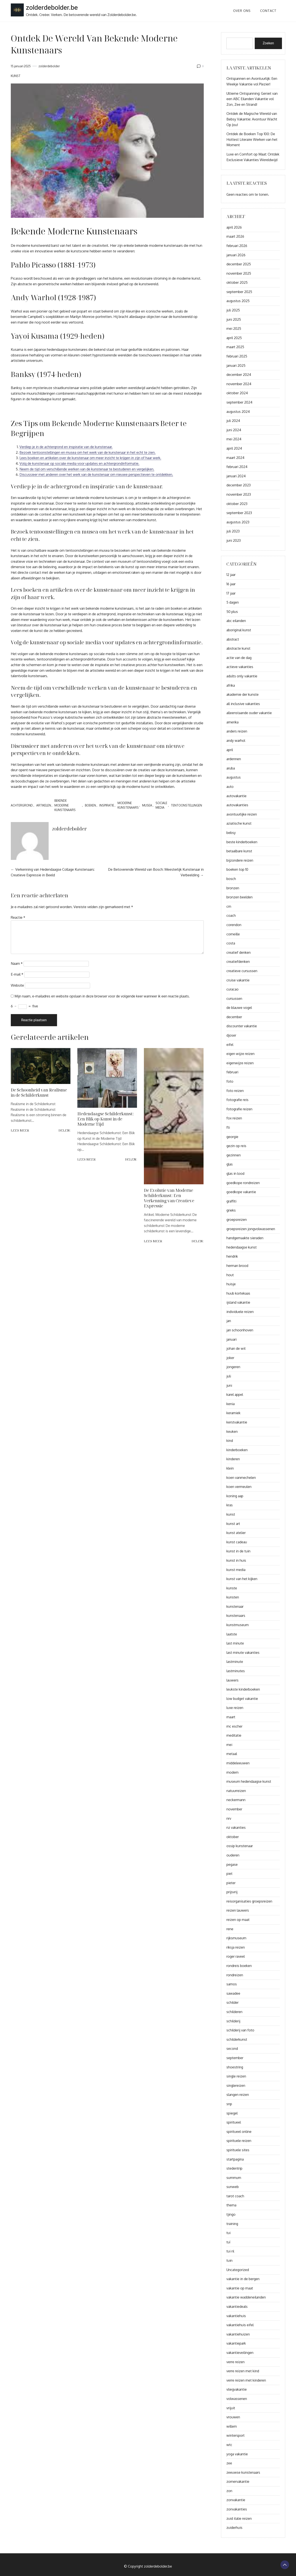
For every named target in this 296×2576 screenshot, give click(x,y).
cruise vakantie (238, 980)
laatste (231, 1634)
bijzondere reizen (239, 860)
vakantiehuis (236, 2316)
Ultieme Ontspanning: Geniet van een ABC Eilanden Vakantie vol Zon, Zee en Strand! (252, 99)
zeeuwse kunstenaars (243, 2472)
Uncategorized (237, 2270)
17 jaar (231, 593)
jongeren (233, 1367)
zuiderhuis (234, 2527)
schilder (232, 2002)
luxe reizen (234, 1708)
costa (230, 943)
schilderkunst (236, 2039)
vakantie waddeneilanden (246, 2297)
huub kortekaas (238, 1293)
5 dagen (232, 602)
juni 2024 (233, 430)
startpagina (235, 2159)
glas (229, 1164)
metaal (231, 1754)
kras (229, 1505)
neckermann (235, 1800)
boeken (90, 805)
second (232, 2048)
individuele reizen (240, 1312)
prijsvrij (231, 1892)
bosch (231, 879)
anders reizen (236, 731)
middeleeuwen (238, 1763)
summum (233, 2177)
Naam (17, 963)
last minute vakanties (242, 1652)
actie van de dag (238, 658)
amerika (232, 722)
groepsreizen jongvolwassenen (250, 1229)
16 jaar (231, 584)
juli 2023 (233, 531)
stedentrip (234, 2168)
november (234, 1809)
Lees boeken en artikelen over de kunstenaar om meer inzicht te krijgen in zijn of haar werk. (90, 458)
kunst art (233, 1523)
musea (147, 805)
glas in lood (235, 1173)
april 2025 (234, 338)
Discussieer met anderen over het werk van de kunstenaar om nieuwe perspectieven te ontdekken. (96, 474)
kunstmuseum (237, 1625)
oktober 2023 (236, 504)
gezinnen (233, 1155)
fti (228, 1127)
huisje (231, 1284)
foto (229, 1081)
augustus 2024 (238, 411)
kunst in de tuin (238, 1551)
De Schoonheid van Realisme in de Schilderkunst (39, 1092)
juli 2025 (233, 310)
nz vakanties (236, 1827)
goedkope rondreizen (243, 1183)
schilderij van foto (240, 2030)
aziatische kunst (238, 823)
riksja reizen (235, 1947)
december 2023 (238, 485)
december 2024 (238, 374)
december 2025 (238, 264)
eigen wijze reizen (240, 1054)
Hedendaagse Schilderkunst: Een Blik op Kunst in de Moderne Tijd (105, 1119)
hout (230, 1275)
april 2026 (234, 227)
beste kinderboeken (241, 842)
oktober (232, 1837)
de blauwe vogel (239, 1007)
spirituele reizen (238, 2140)
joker (230, 1358)
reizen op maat (238, 1919)
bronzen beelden (239, 897)
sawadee (233, 1993)
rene (229, 1929)
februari (232, 1072)
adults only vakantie (241, 676)
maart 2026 (235, 236)
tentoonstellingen (186, 805)
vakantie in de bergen (242, 2279)
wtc (229, 2445)
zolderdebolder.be (52, 8)
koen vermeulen (238, 1486)
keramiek (233, 1413)
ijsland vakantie (238, 1302)
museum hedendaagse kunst (248, 1781)
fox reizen (234, 1118)
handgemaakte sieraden (244, 1238)
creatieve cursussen (241, 971)
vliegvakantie (236, 2389)
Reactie (18, 917)
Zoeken (268, 43)
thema (231, 2205)
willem (231, 2426)
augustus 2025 (238, 301)
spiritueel (233, 2122)
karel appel (234, 1394)
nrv (228, 1818)
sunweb (232, 2187)
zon (229, 2491)
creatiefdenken (238, 961)
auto (230, 786)
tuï (228, 2242)
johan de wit (236, 1348)
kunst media (235, 1570)
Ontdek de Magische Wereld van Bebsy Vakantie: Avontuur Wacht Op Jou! (251, 119)
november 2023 (238, 494)
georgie (232, 1137)
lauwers (232, 1680)
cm (228, 906)
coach (231, 915)
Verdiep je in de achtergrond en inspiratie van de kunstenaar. (66, 447)
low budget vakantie (242, 1698)
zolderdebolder (49, 66)
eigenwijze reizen (240, 1063)
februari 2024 (236, 467)
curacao (232, 989)
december (234, 1017)
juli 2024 (233, 420)
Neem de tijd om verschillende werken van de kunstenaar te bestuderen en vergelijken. (86, 469)
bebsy (231, 832)
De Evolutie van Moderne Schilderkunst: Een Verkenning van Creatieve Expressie (169, 1198)
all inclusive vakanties (243, 704)
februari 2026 (236, 246)
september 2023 (239, 513)
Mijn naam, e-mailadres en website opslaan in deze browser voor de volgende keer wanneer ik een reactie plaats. (102, 996)
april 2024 (234, 448)
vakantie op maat (239, 2288)
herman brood (237, 1265)
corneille (233, 934)
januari (231, 1339)
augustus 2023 (237, 522)
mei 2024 (233, 439)
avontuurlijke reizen (241, 814)
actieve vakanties (239, 667)
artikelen (43, 805)
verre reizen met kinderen (246, 2380)
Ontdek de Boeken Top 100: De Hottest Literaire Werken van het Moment (251, 139)
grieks (231, 1210)
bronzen (232, 888)
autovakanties (237, 805)
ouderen (232, 1855)
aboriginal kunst (238, 630)
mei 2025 (233, 328)
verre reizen (235, 2362)
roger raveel (235, 1956)
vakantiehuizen (238, 2334)
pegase (232, 1864)
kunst (16, 76)
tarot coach (235, 2196)
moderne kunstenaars (128, 805)
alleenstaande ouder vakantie (249, 713)
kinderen (233, 1459)
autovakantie (236, 796)
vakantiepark (236, 2343)
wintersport (235, 2435)
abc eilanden (236, 621)
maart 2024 (235, 457)
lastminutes (235, 1671)
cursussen (234, 998)
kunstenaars (235, 1615)
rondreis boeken (239, 1966)
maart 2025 (235, 347)
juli (228, 1376)
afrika (230, 685)
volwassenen (236, 2398)
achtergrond (22, 805)
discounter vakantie (241, 1026)
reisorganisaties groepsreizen (249, 1901)
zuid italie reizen (239, 2518)
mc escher (234, 1726)
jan (228, 1321)
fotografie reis (237, 1100)
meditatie (233, 1735)
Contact (268, 11)
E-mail (17, 974)
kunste (231, 1588)
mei (229, 1744)
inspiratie (106, 805)
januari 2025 (235, 365)
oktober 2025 (237, 282)
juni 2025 (233, 319)
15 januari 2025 (21, 66)
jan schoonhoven (239, 1330)
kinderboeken (237, 1450)
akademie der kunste (242, 694)
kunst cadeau (236, 1542)
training (232, 2224)
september (234, 2058)
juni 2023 (233, 540)
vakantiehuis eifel (240, 2325)
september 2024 (239, 402)
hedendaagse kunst (241, 1247)
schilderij (233, 2021)
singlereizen (235, 2085)
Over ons (242, 11)
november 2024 (238, 384)
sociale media (161, 805)
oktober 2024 (237, 393)
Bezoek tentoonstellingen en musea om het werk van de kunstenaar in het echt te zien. (87, 452)
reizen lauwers (237, 1910)
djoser (231, 1035)
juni (229, 1385)
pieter (231, 1883)
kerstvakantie (236, 1422)
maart (230, 1717)
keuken (232, 1431)
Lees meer (20, 1130)
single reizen (236, 2076)
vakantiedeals (237, 2306)
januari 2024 (236, 476)
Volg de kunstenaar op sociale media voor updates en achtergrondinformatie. (79, 463)
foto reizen (235, 1090)
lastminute (234, 1661)
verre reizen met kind (242, 2371)
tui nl (230, 2251)
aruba (230, 768)
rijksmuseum (236, 1938)
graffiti (231, 1201)
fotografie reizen (239, 1109)
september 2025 (239, 292)
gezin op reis (236, 1146)
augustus (233, 777)
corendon (233, 925)
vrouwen (233, 2417)
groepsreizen (236, 1219)
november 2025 (238, 273)
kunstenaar (234, 1606)
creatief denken (238, 952)
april (229, 750)
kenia (230, 1404)
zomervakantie (237, 2481)
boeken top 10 (237, 869)
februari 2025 (236, 356)
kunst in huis (236, 1560)
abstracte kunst (238, 648)
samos (231, 1984)
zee (229, 2463)
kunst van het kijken (241, 1579)
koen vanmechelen (241, 1477)
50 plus (232, 611)
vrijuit (230, 2408)
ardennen (233, 759)
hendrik (232, 1256)
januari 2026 (235, 255)
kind (229, 1440)
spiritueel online (238, 2131)
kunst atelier (236, 1533)
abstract (232, 639)
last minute (235, 1643)
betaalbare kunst (239, 851)
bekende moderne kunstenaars (65, 805)
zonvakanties (236, 2509)
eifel (229, 1044)
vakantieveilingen (239, 2352)
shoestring (234, 2067)
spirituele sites (237, 2150)
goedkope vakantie (241, 1192)
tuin (229, 2260)
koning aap (234, 1496)
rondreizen (234, 1975)
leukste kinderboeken (243, 1689)
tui (228, 2233)
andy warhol (235, 740)
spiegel (232, 2113)
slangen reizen (237, 2094)
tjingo (231, 2214)
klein (230, 1468)
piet (229, 1873)
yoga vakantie (237, 2454)
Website (17, 985)
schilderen (234, 2012)
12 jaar (231, 574)
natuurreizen (236, 1791)
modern (232, 1772)
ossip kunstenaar (239, 1846)
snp (229, 2104)
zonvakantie (235, 2500)
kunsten (232, 1597)
